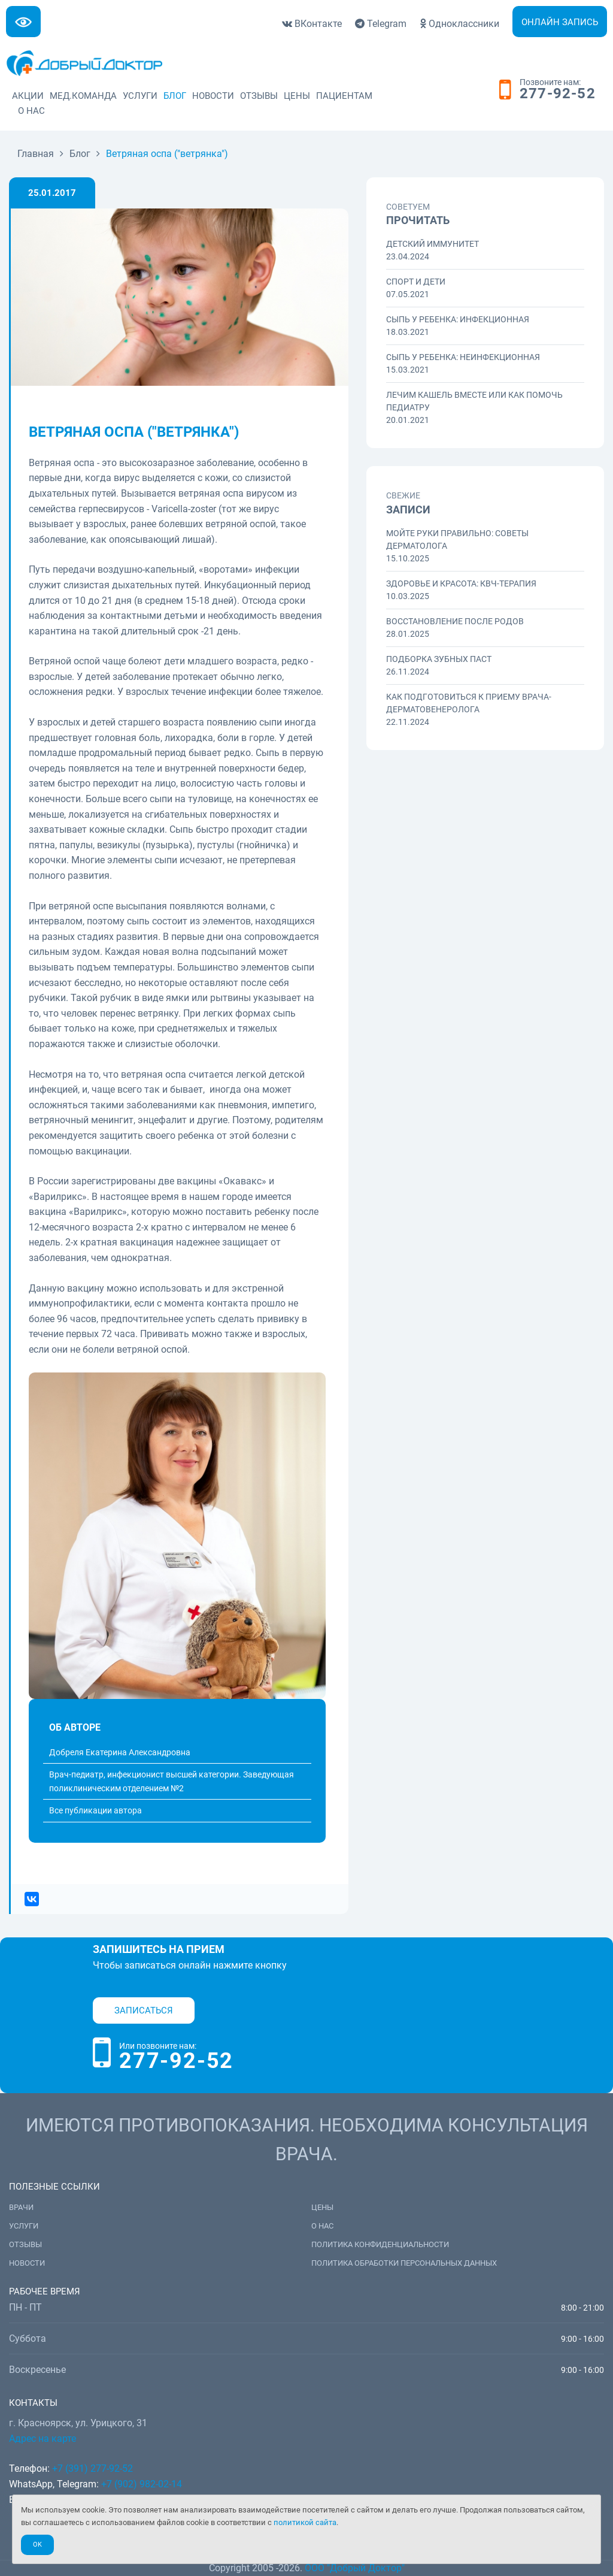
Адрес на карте (42, 2438)
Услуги (140, 95)
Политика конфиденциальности (380, 2244)
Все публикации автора (95, 1810)
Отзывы (259, 95)
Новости (213, 95)
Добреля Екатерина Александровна (119, 1752)
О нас (31, 110)
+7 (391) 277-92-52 (92, 2468)
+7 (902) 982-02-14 (140, 2484)
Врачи (21, 2207)
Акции (28, 95)
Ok (37, 2544)
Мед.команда (83, 95)
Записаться (143, 2010)
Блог (174, 95)
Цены (297, 95)
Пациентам (344, 95)
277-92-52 (558, 94)
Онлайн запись (559, 22)
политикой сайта (305, 2522)
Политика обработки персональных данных (404, 2262)
